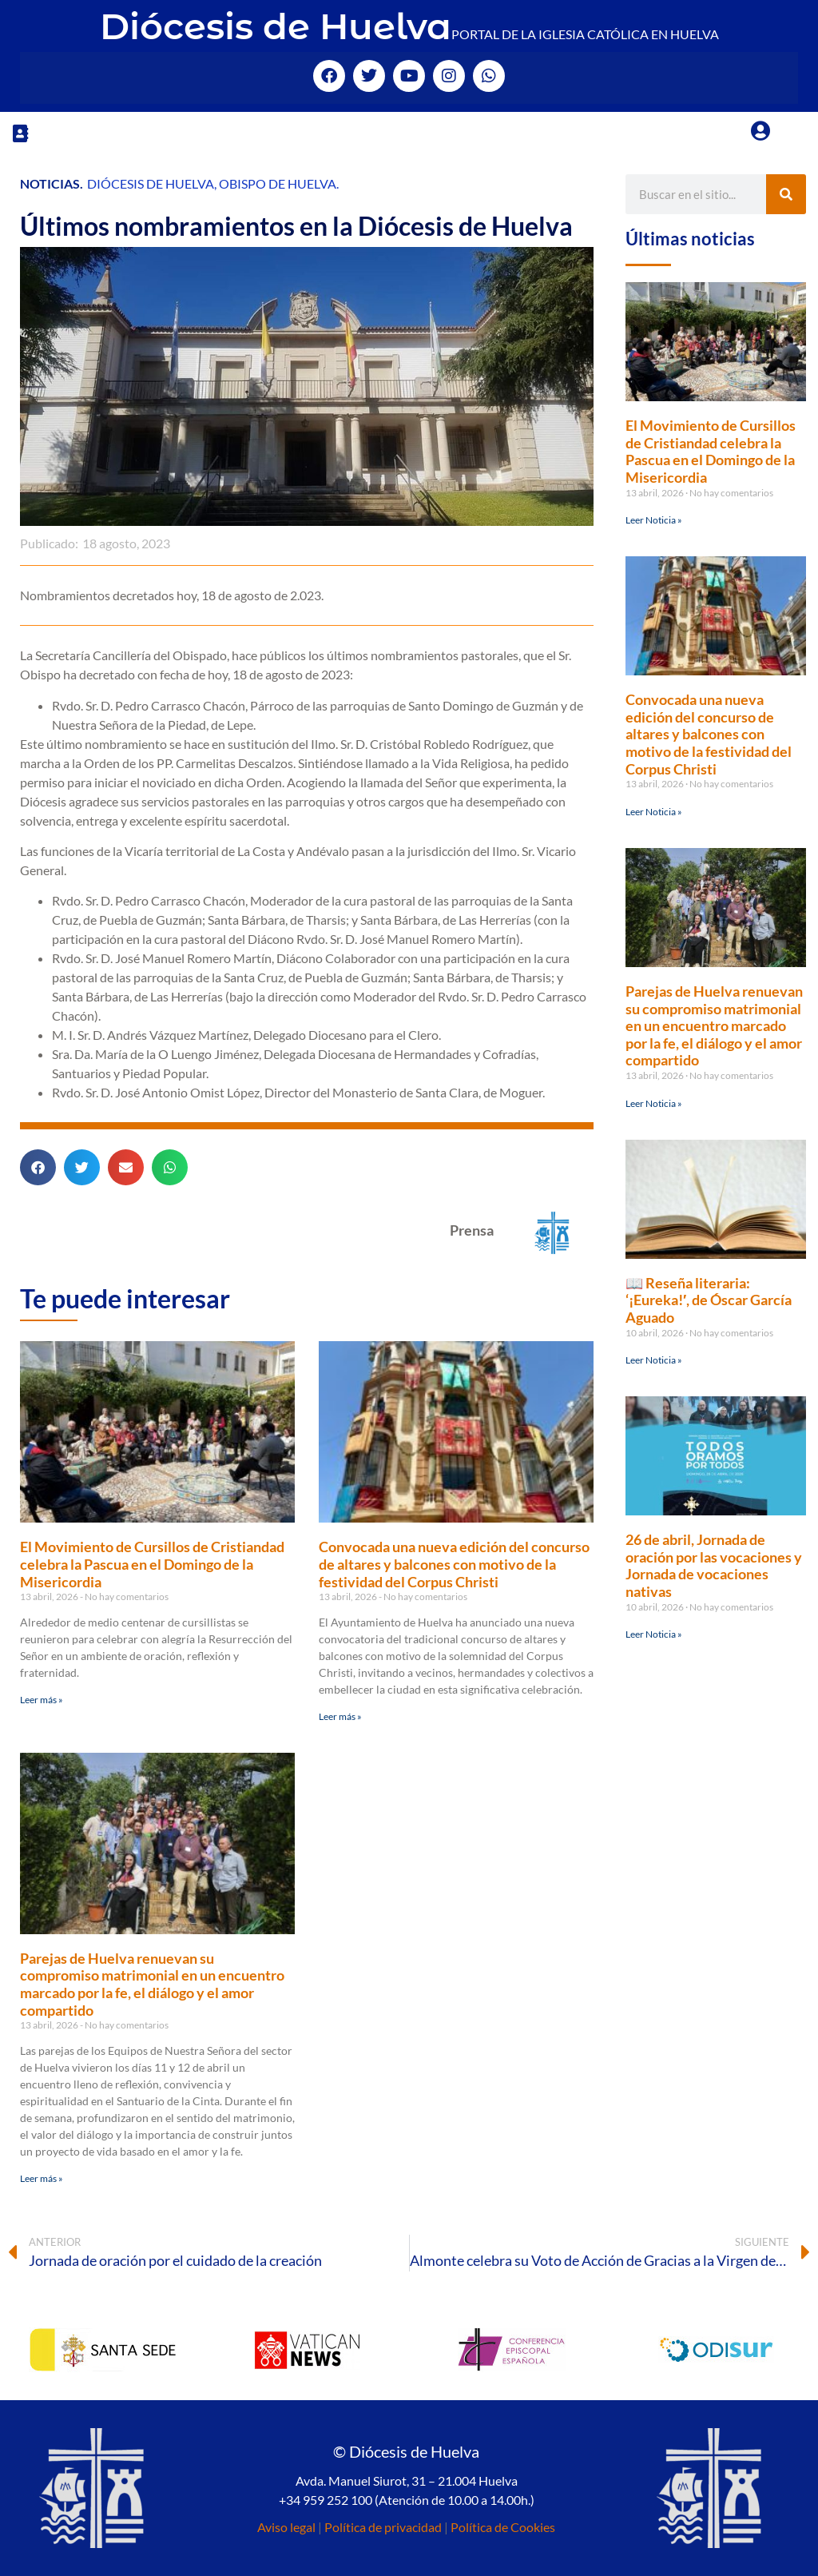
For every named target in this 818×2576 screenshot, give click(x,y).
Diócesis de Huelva (275, 26)
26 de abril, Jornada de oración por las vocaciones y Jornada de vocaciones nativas (713, 1565)
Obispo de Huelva (277, 183)
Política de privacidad (383, 2526)
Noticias (50, 183)
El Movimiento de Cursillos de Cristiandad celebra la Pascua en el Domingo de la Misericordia (152, 1564)
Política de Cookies (503, 2526)
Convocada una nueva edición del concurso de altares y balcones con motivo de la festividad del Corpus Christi (454, 1564)
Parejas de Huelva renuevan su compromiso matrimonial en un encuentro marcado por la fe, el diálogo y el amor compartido (152, 1984)
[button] (20, 133)
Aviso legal (286, 2526)
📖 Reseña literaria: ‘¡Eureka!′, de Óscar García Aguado (708, 1300)
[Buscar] (786, 194)
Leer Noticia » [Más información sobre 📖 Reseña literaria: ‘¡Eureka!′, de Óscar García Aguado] (653, 1360)
